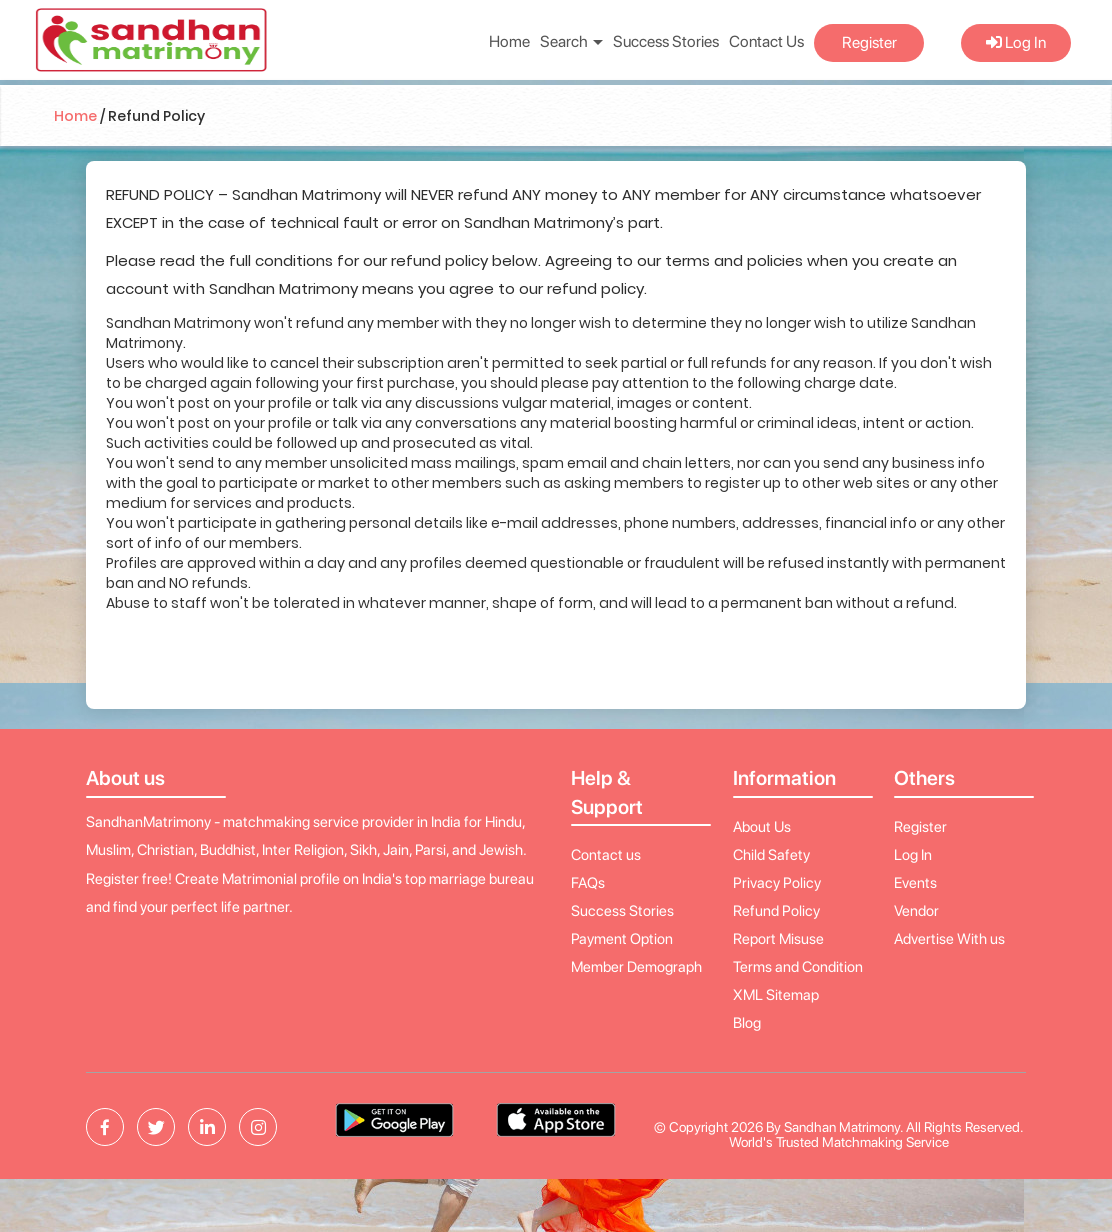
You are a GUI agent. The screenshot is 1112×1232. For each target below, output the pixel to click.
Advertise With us (949, 939)
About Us (762, 827)
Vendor (916, 911)
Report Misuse (778, 939)
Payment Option (622, 939)
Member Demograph (636, 967)
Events (915, 883)
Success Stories (666, 41)
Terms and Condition (798, 967)
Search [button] (571, 41)
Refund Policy (776, 911)
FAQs (588, 883)
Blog (747, 1023)
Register (869, 42)
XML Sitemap (776, 995)
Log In (1016, 42)
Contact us (606, 855)
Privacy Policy (777, 883)
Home (509, 41)
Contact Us (766, 41)
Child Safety (771, 855)
